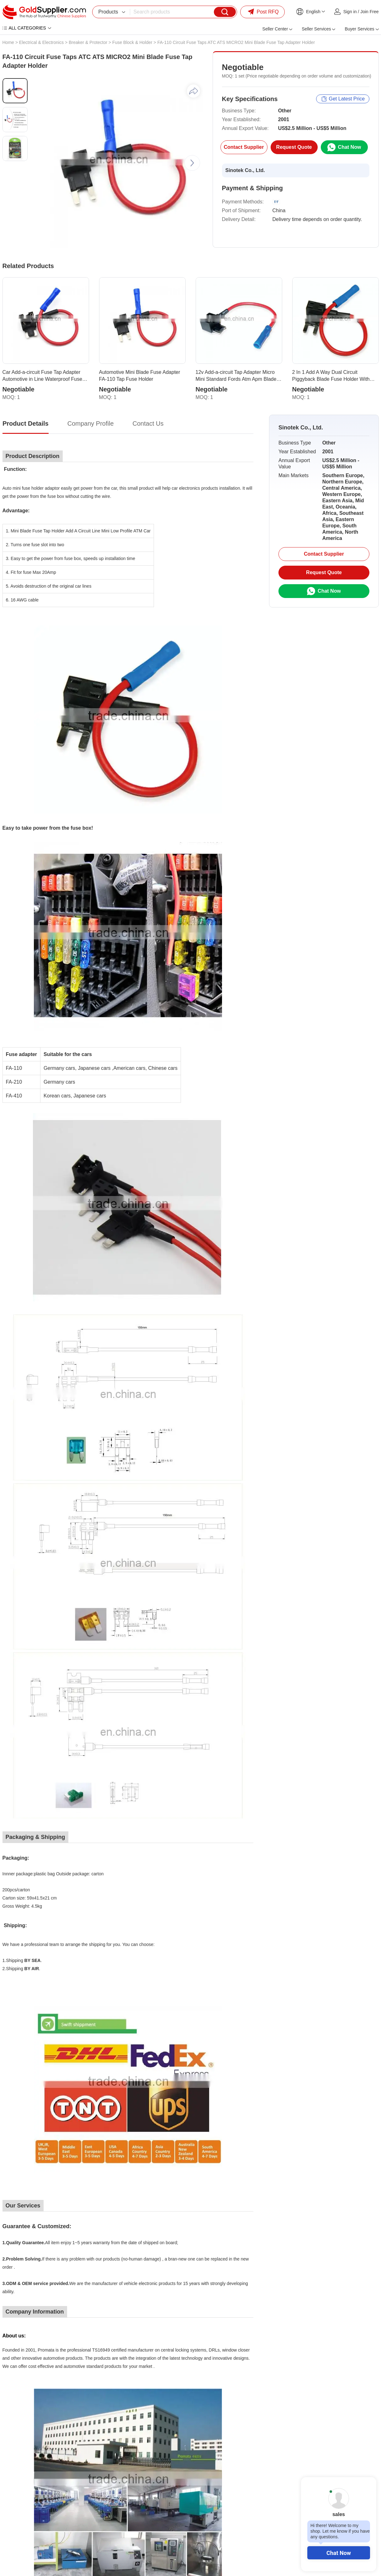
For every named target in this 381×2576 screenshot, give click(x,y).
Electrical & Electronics (41, 42)
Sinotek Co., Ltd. (245, 170)
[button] (192, 163)
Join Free (369, 11)
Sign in (350, 11)
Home (8, 42)
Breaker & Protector (88, 42)
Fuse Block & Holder (132, 42)
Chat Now (338, 2553)
